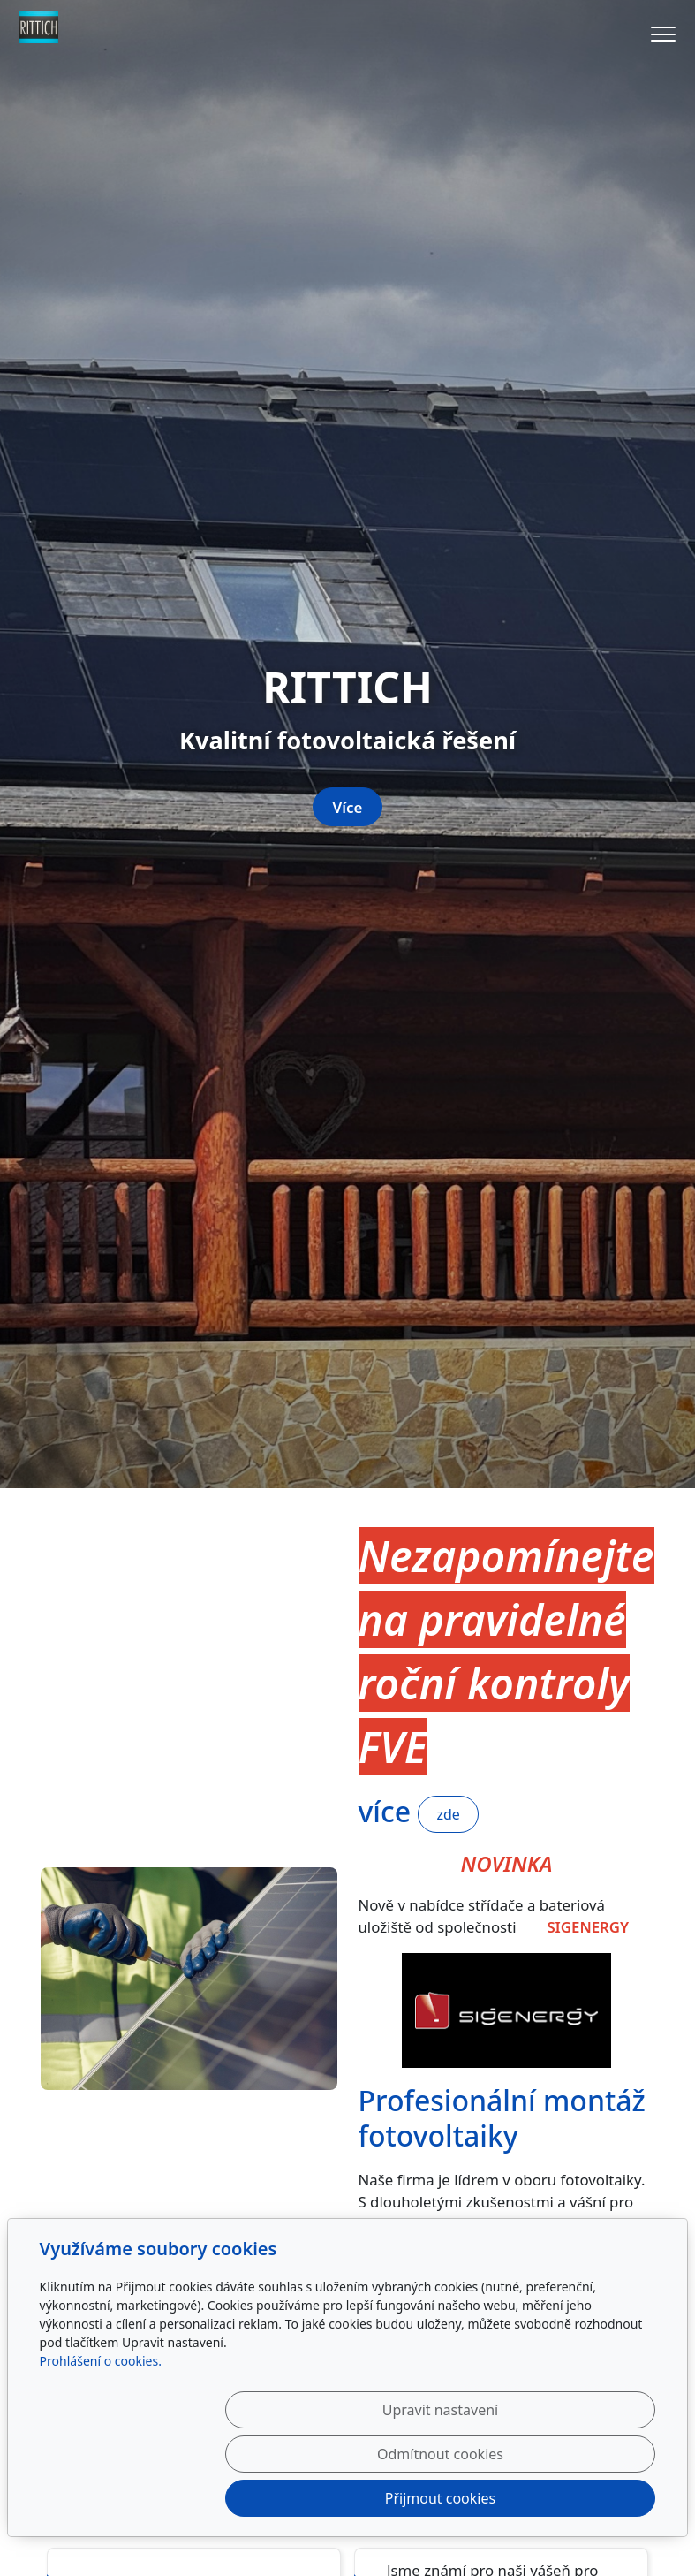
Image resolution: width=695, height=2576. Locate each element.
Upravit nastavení (218, 2498)
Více (348, 1321)
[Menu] (663, 34)
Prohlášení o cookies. (101, 2449)
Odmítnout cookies (394, 2498)
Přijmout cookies (571, 2498)
